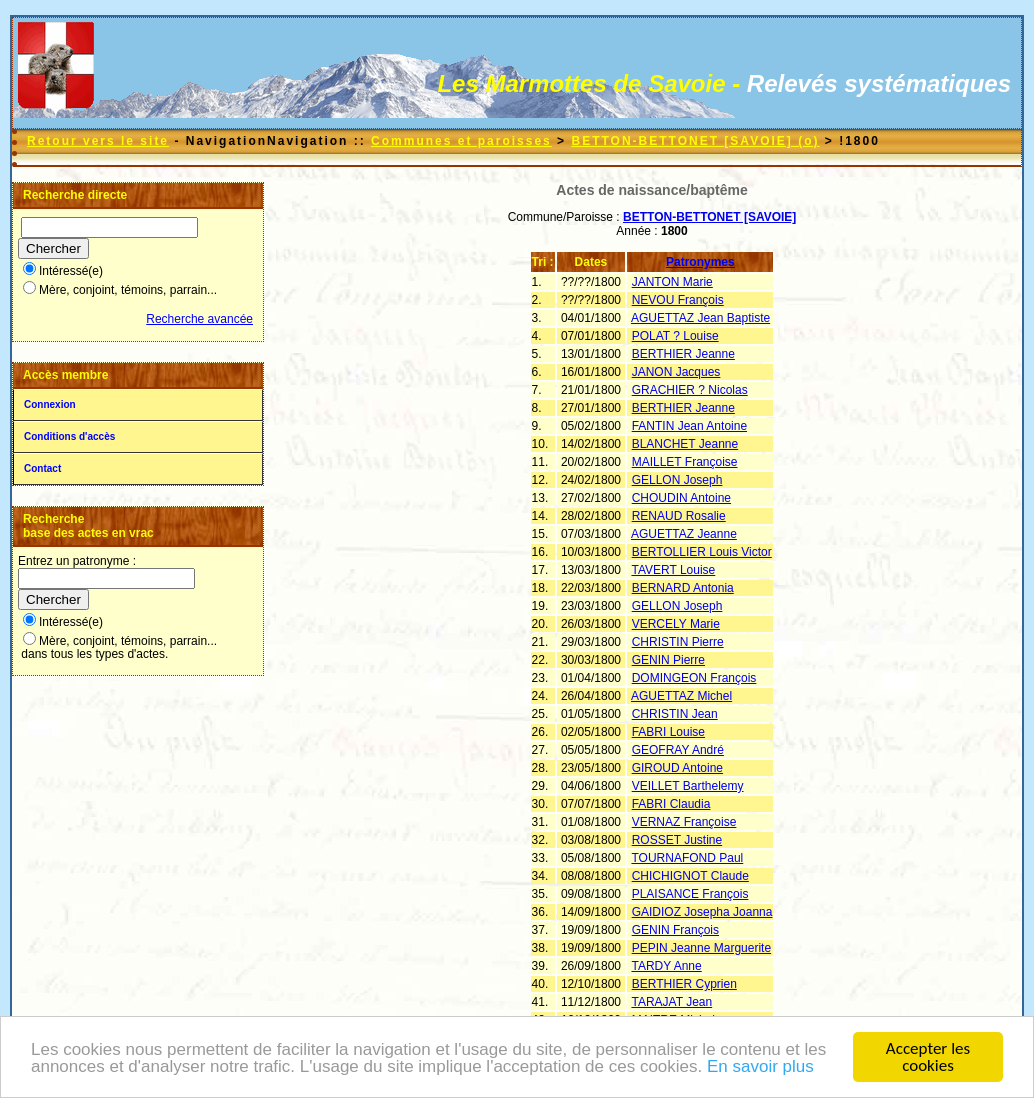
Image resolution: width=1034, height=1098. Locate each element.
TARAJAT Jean (671, 1002)
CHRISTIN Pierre (678, 642)
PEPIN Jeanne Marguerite (701, 948)
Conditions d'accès (69, 436)
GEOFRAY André (678, 750)
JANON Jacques (676, 372)
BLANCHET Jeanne (685, 444)
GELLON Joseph (677, 480)
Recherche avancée (199, 319)
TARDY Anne (666, 966)
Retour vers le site (98, 141)
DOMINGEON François (694, 678)
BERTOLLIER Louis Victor (702, 552)
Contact (42, 468)
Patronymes (700, 262)
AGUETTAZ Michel (681, 696)
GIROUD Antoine (677, 768)
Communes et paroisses (461, 141)
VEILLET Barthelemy (688, 786)
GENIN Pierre (668, 660)
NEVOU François (678, 300)
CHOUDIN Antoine (681, 498)
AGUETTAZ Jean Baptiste (700, 318)
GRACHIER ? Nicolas (690, 390)
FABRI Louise (668, 732)
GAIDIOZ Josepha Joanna (702, 912)
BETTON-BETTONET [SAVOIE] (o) (695, 141)
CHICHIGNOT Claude (690, 876)
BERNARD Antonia (683, 588)
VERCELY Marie (676, 624)
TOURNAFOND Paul (687, 858)
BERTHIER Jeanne (683, 354)
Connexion (50, 404)
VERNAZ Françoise (684, 822)
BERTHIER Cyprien (684, 984)
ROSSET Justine (677, 840)
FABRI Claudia (671, 804)
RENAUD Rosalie (679, 516)
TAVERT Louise (673, 570)
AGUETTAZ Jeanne (684, 534)
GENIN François (675, 930)
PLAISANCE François (690, 894)
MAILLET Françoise (685, 462)
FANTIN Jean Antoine (689, 426)
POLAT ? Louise (675, 336)
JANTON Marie (672, 282)
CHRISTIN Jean (675, 714)
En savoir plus (760, 1067)
